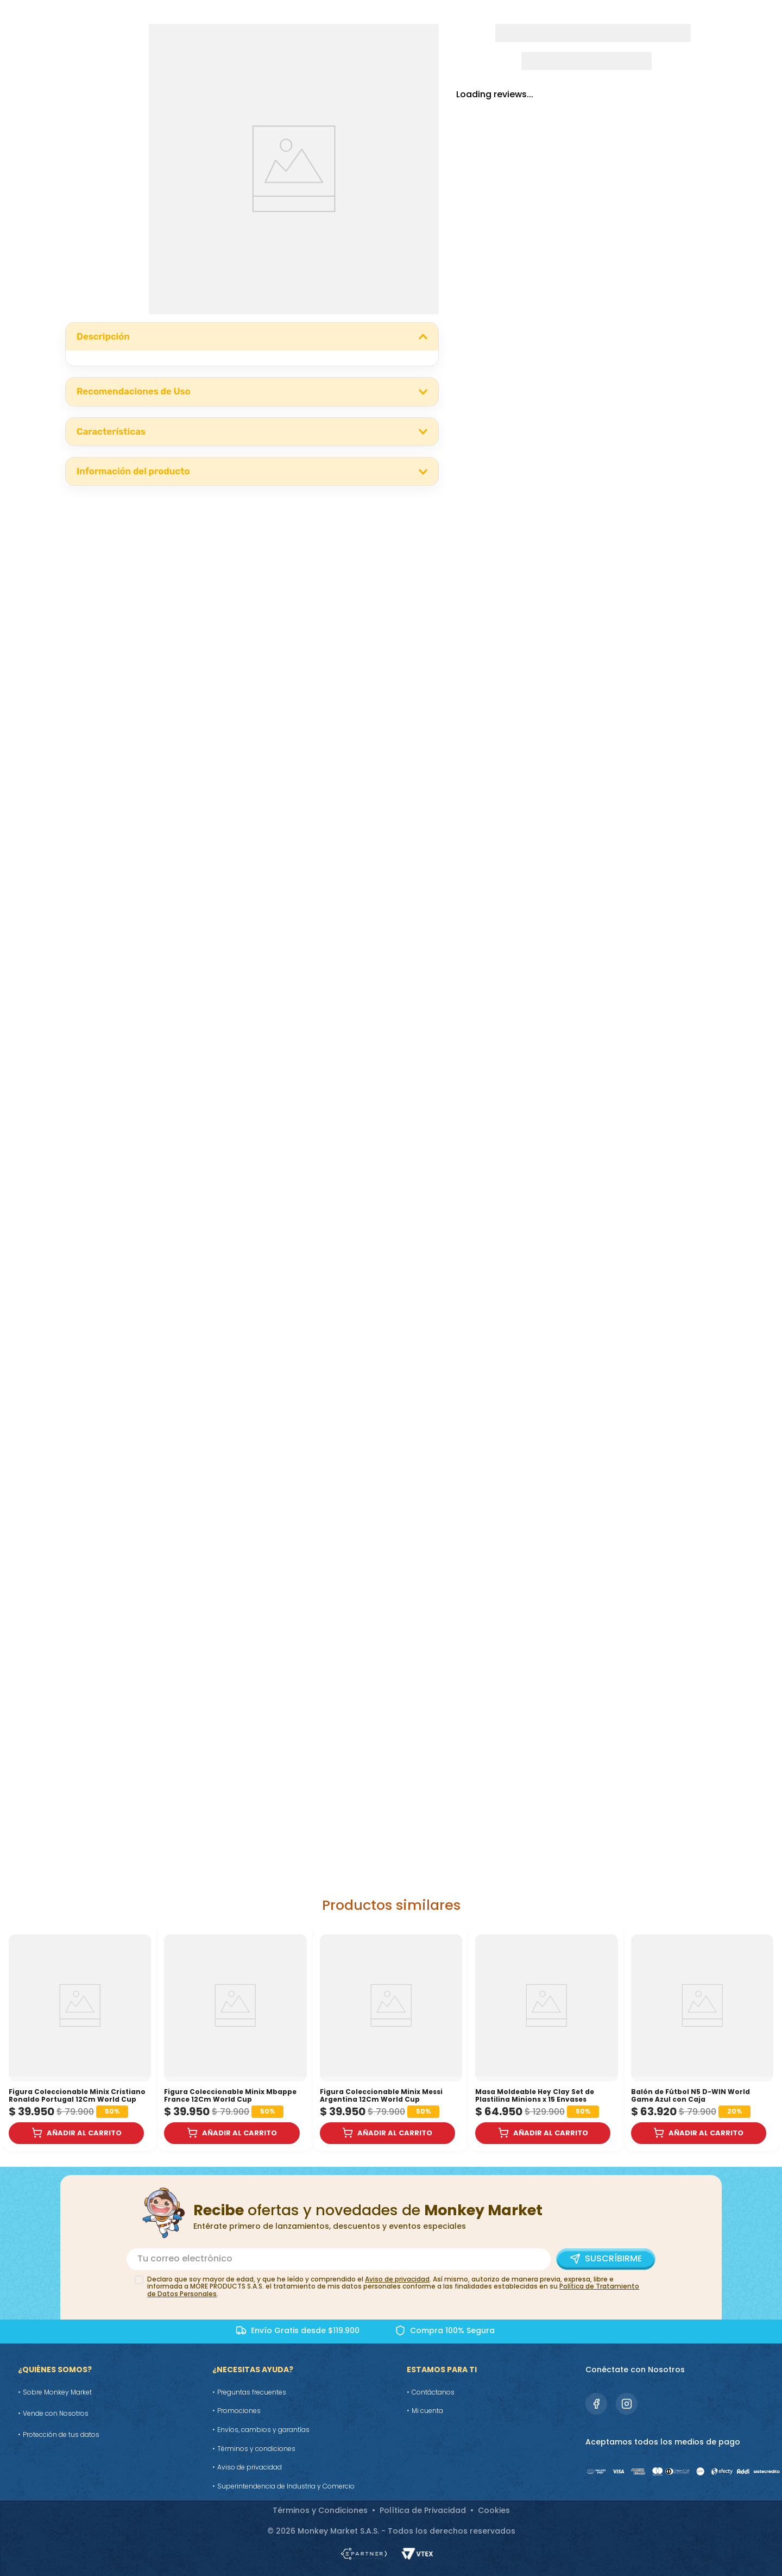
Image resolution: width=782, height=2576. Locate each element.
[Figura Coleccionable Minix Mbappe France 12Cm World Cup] (235, 2039)
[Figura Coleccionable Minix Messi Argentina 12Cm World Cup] (391, 2039)
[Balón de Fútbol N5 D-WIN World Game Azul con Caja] (702, 2039)
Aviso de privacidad (397, 2279)
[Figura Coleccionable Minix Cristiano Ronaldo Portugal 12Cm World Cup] (80, 2039)
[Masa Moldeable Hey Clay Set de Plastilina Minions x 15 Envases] (546, 2039)
